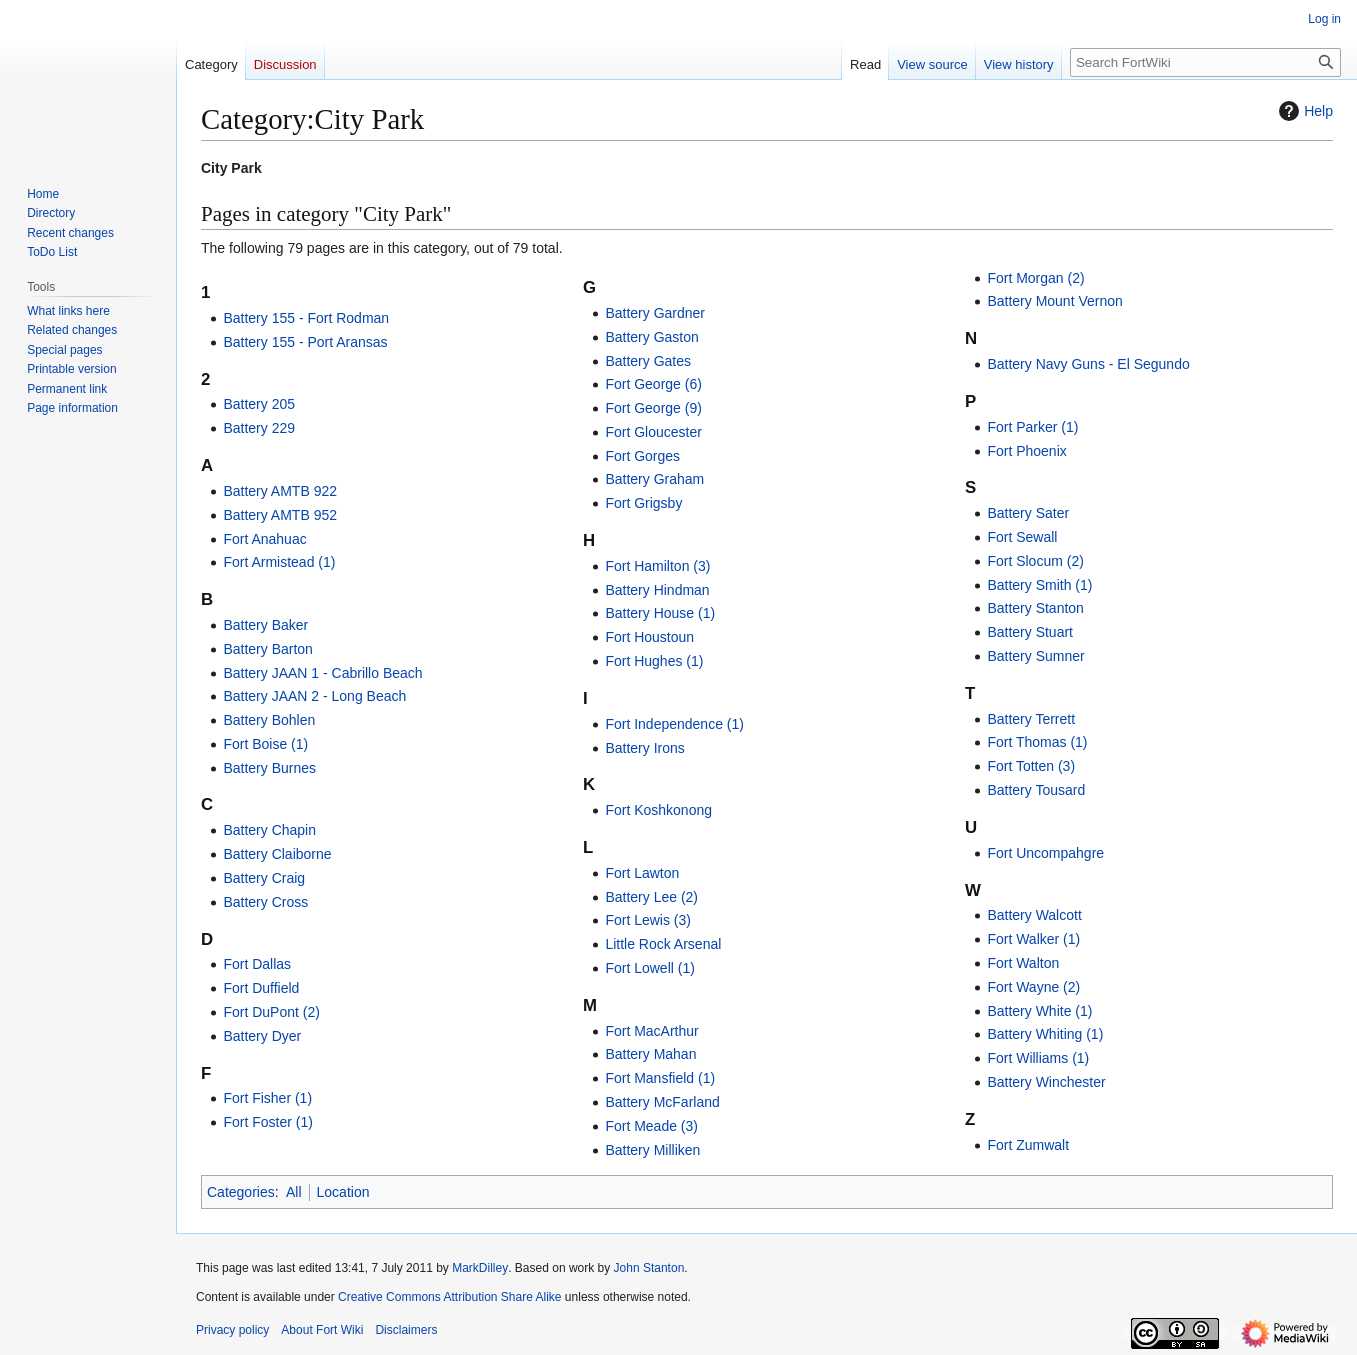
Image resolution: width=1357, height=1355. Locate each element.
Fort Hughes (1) (654, 661)
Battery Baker (265, 625)
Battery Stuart (1030, 632)
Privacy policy (232, 1330)
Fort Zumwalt (1028, 1145)
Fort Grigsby (643, 503)
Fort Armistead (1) (279, 562)
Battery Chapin (269, 830)
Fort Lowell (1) (649, 968)
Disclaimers (406, 1330)
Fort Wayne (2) (1033, 987)
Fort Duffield (261, 988)
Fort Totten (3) (1031, 766)
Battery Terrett (1031, 719)
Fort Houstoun (649, 637)
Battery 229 (259, 428)
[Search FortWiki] (1205, 62)
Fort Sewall (1022, 537)
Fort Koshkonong (658, 810)
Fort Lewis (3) (648, 920)
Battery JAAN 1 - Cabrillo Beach (322, 673)
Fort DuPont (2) (271, 1012)
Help (1303, 111)
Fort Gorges (642, 456)
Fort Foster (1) (267, 1122)
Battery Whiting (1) (1045, 1034)
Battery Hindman (657, 590)
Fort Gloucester (653, 432)
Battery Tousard (1036, 790)
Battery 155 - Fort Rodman (306, 318)
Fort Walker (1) (1033, 939)
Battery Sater (1028, 513)
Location (343, 1192)
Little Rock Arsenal (663, 944)
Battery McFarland (662, 1102)
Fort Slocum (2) (1035, 561)
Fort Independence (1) (674, 724)
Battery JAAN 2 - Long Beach (314, 696)
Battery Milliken (652, 1150)
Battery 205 (259, 404)
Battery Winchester (1046, 1082)
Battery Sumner (1035, 656)
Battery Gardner (655, 313)
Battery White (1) (1039, 1011)
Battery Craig (264, 878)
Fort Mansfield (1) (660, 1078)
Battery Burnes (269, 768)
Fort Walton (1023, 963)
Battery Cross (265, 902)
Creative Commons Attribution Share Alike (449, 1297)
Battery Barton (268, 649)
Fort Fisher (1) (267, 1098)
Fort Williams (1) (1038, 1058)
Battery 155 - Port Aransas (305, 342)
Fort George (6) (653, 384)
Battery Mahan (650, 1054)
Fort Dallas (257, 964)
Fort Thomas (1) (1037, 742)
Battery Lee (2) (651, 897)
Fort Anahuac (264, 539)
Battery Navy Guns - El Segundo (1088, 364)
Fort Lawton (642, 873)
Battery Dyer (262, 1036)
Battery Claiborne (277, 854)
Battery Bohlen (269, 720)
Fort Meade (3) (651, 1126)
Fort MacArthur (651, 1031)
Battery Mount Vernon (1054, 301)
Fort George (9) (653, 408)
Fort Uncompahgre (1045, 853)
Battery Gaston (651, 337)
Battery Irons (644, 748)
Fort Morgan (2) (1035, 278)
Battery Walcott (1034, 915)
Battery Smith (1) (1039, 585)
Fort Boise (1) (265, 744)
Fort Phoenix (1026, 451)
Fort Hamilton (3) (657, 566)
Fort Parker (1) (1032, 427)
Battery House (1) (660, 613)
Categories (241, 1192)
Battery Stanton (1035, 608)
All (294, 1192)
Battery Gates (648, 361)
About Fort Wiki (322, 1330)
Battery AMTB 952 (280, 515)
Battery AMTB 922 (280, 491)
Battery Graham (654, 479)
